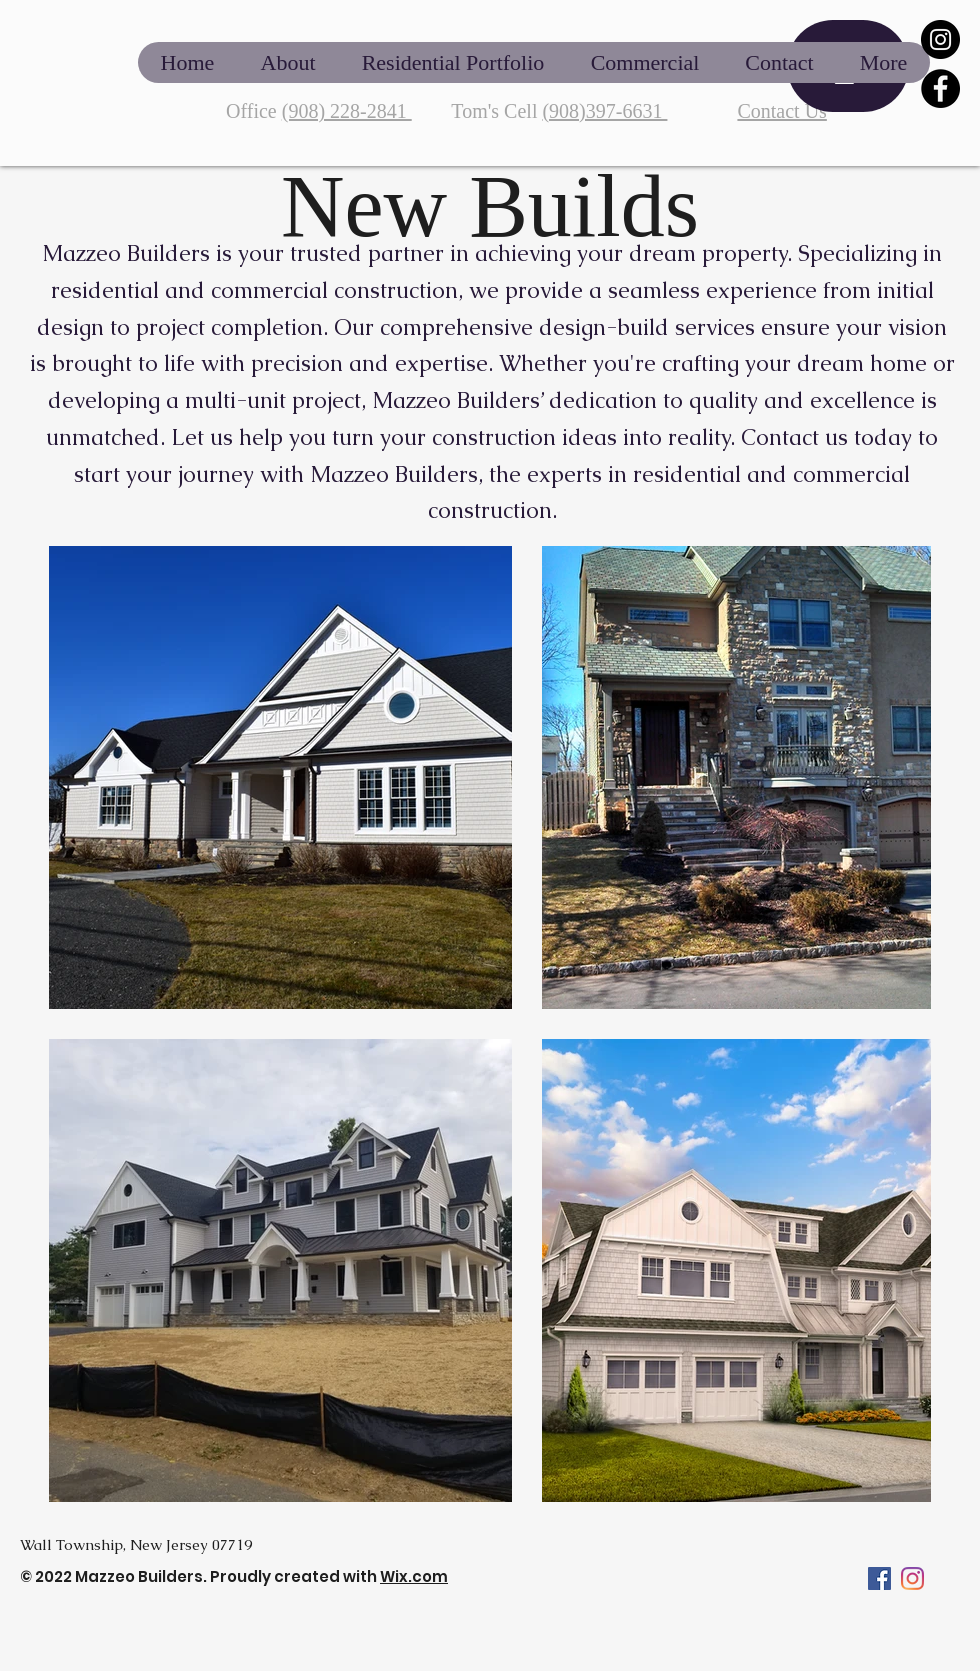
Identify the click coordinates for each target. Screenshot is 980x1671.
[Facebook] (940, 88)
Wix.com (414, 1576)
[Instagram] (940, 39)
